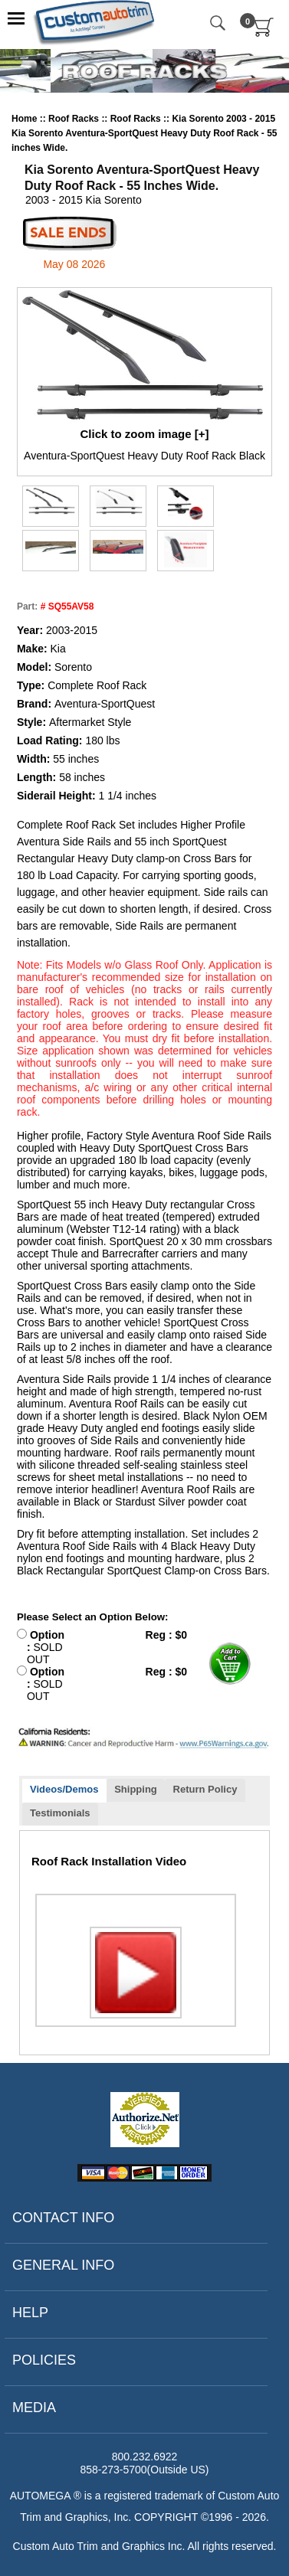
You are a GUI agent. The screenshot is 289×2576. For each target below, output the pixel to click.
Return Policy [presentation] (205, 1789)
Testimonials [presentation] (60, 1813)
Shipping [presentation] (135, 1789)
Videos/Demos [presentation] (64, 1789)
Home (24, 118)
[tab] (64, 1791)
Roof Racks (74, 118)
